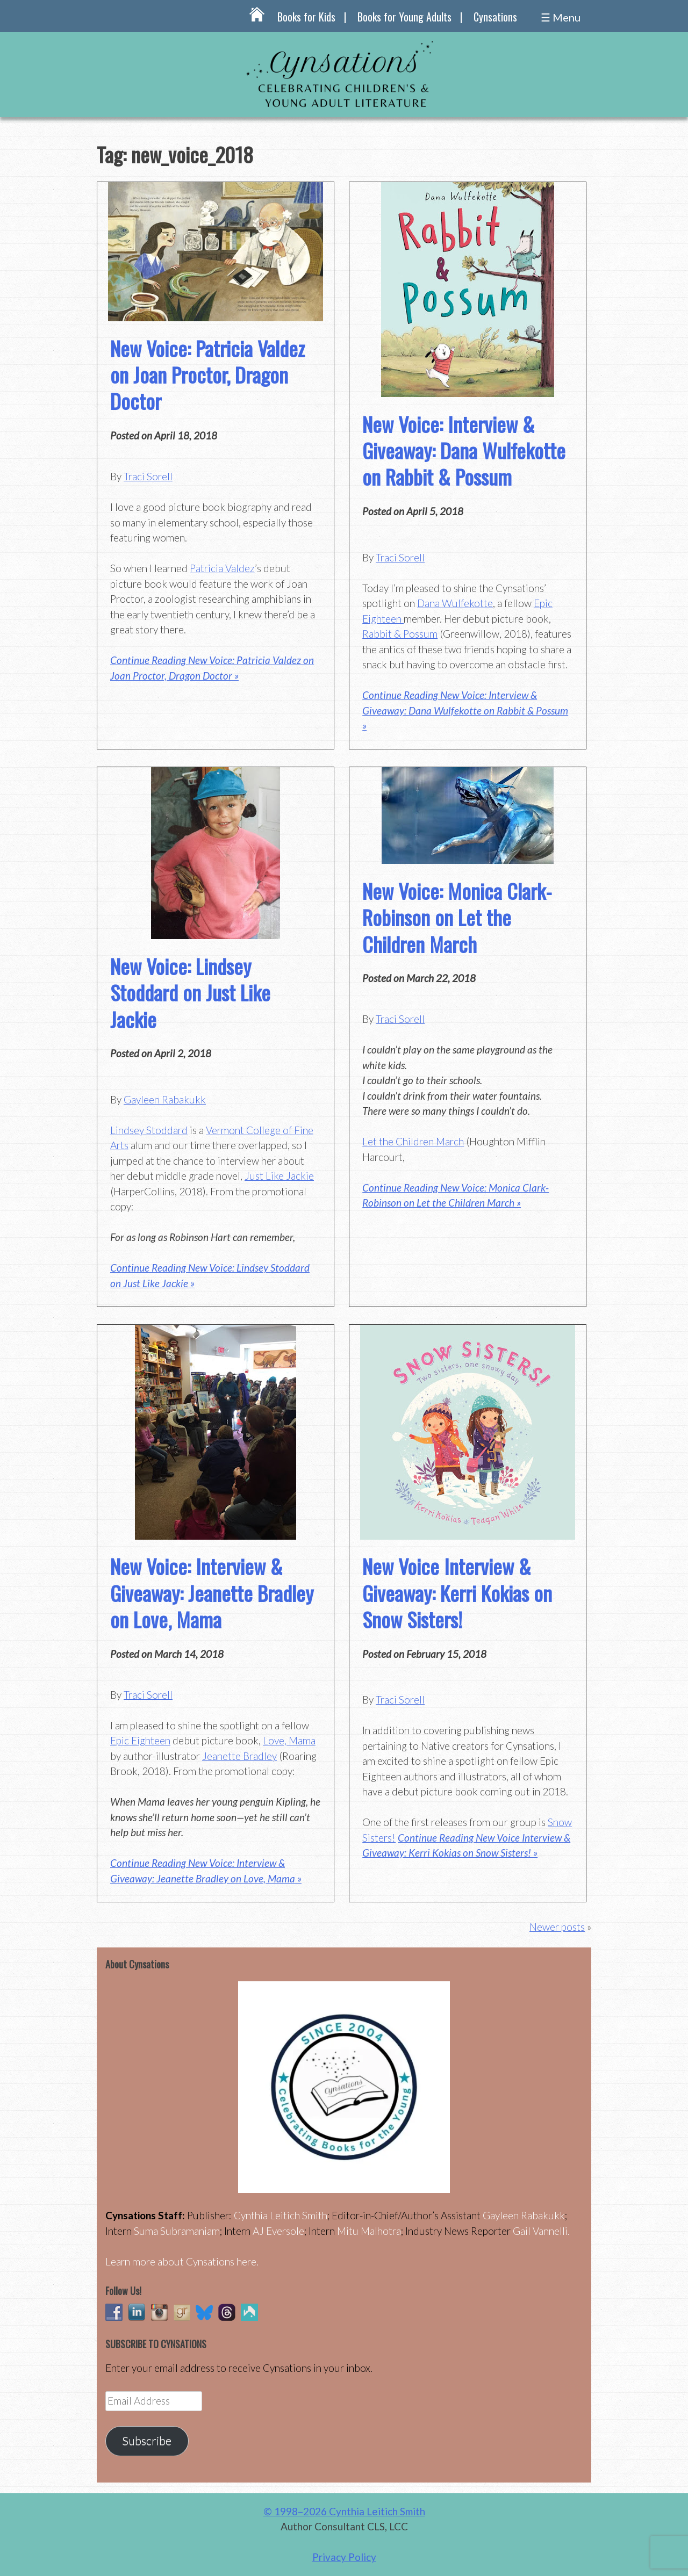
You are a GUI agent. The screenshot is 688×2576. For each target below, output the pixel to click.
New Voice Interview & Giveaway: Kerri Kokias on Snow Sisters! (457, 1592)
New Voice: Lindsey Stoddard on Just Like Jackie (190, 992)
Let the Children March (413, 1141)
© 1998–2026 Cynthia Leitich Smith (344, 2511)
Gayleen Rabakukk (165, 1099)
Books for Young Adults (404, 17)
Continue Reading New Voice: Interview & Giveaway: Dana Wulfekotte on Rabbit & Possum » (465, 710)
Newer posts (557, 1927)
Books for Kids (306, 17)
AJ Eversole (278, 2231)
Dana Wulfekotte (455, 603)
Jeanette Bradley (239, 1756)
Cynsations (495, 17)
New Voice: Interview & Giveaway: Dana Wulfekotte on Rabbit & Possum (463, 450)
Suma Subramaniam (177, 2231)
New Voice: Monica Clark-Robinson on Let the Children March (457, 917)
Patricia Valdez (222, 568)
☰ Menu (560, 17)
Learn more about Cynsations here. (182, 2261)
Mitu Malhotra (369, 2231)
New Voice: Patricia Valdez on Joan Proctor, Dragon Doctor (207, 374)
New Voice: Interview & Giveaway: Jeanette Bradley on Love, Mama (211, 1592)
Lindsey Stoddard (149, 1130)
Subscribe (146, 2441)
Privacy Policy (344, 2557)
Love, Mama (289, 1740)
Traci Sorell (148, 476)
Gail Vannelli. (541, 2231)
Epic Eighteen (140, 1740)
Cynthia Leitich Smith (280, 2215)
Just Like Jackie (279, 1176)
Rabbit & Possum (400, 633)
